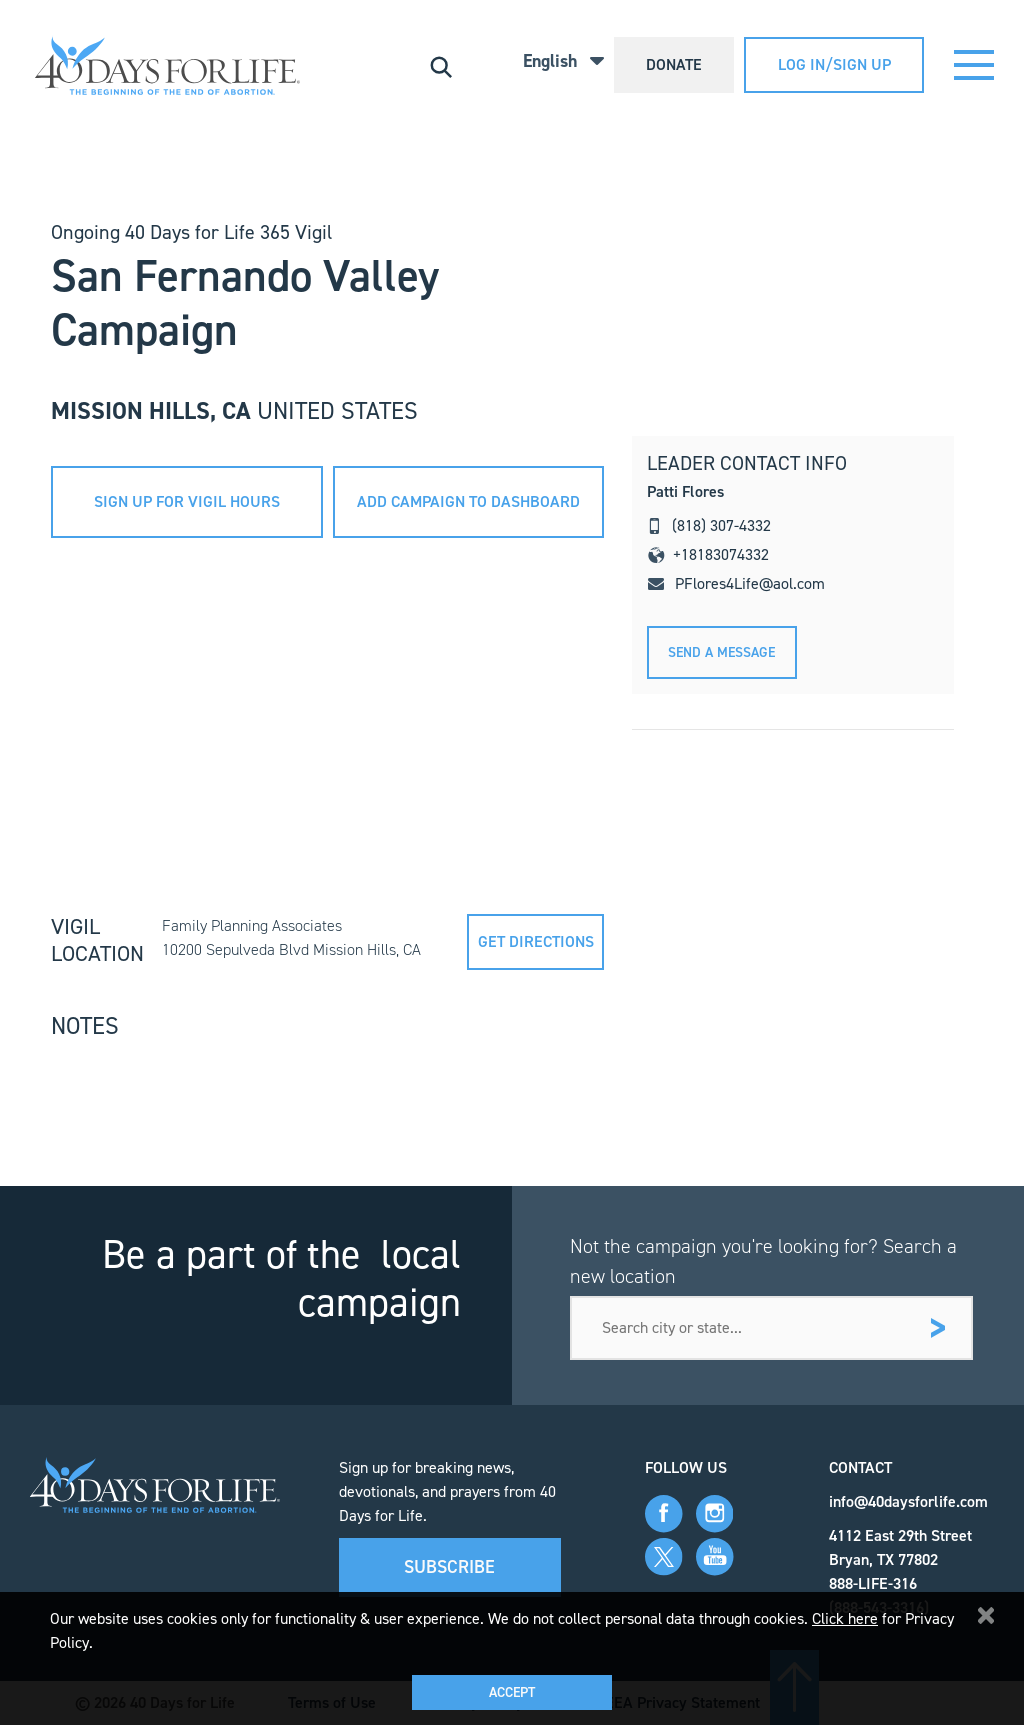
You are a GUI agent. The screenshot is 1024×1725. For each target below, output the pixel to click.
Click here (845, 1618)
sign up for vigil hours (187, 501)
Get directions (536, 941)
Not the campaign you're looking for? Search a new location (763, 1261)
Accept (512, 1692)
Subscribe (449, 1567)
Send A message (721, 652)
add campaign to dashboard (468, 501)
